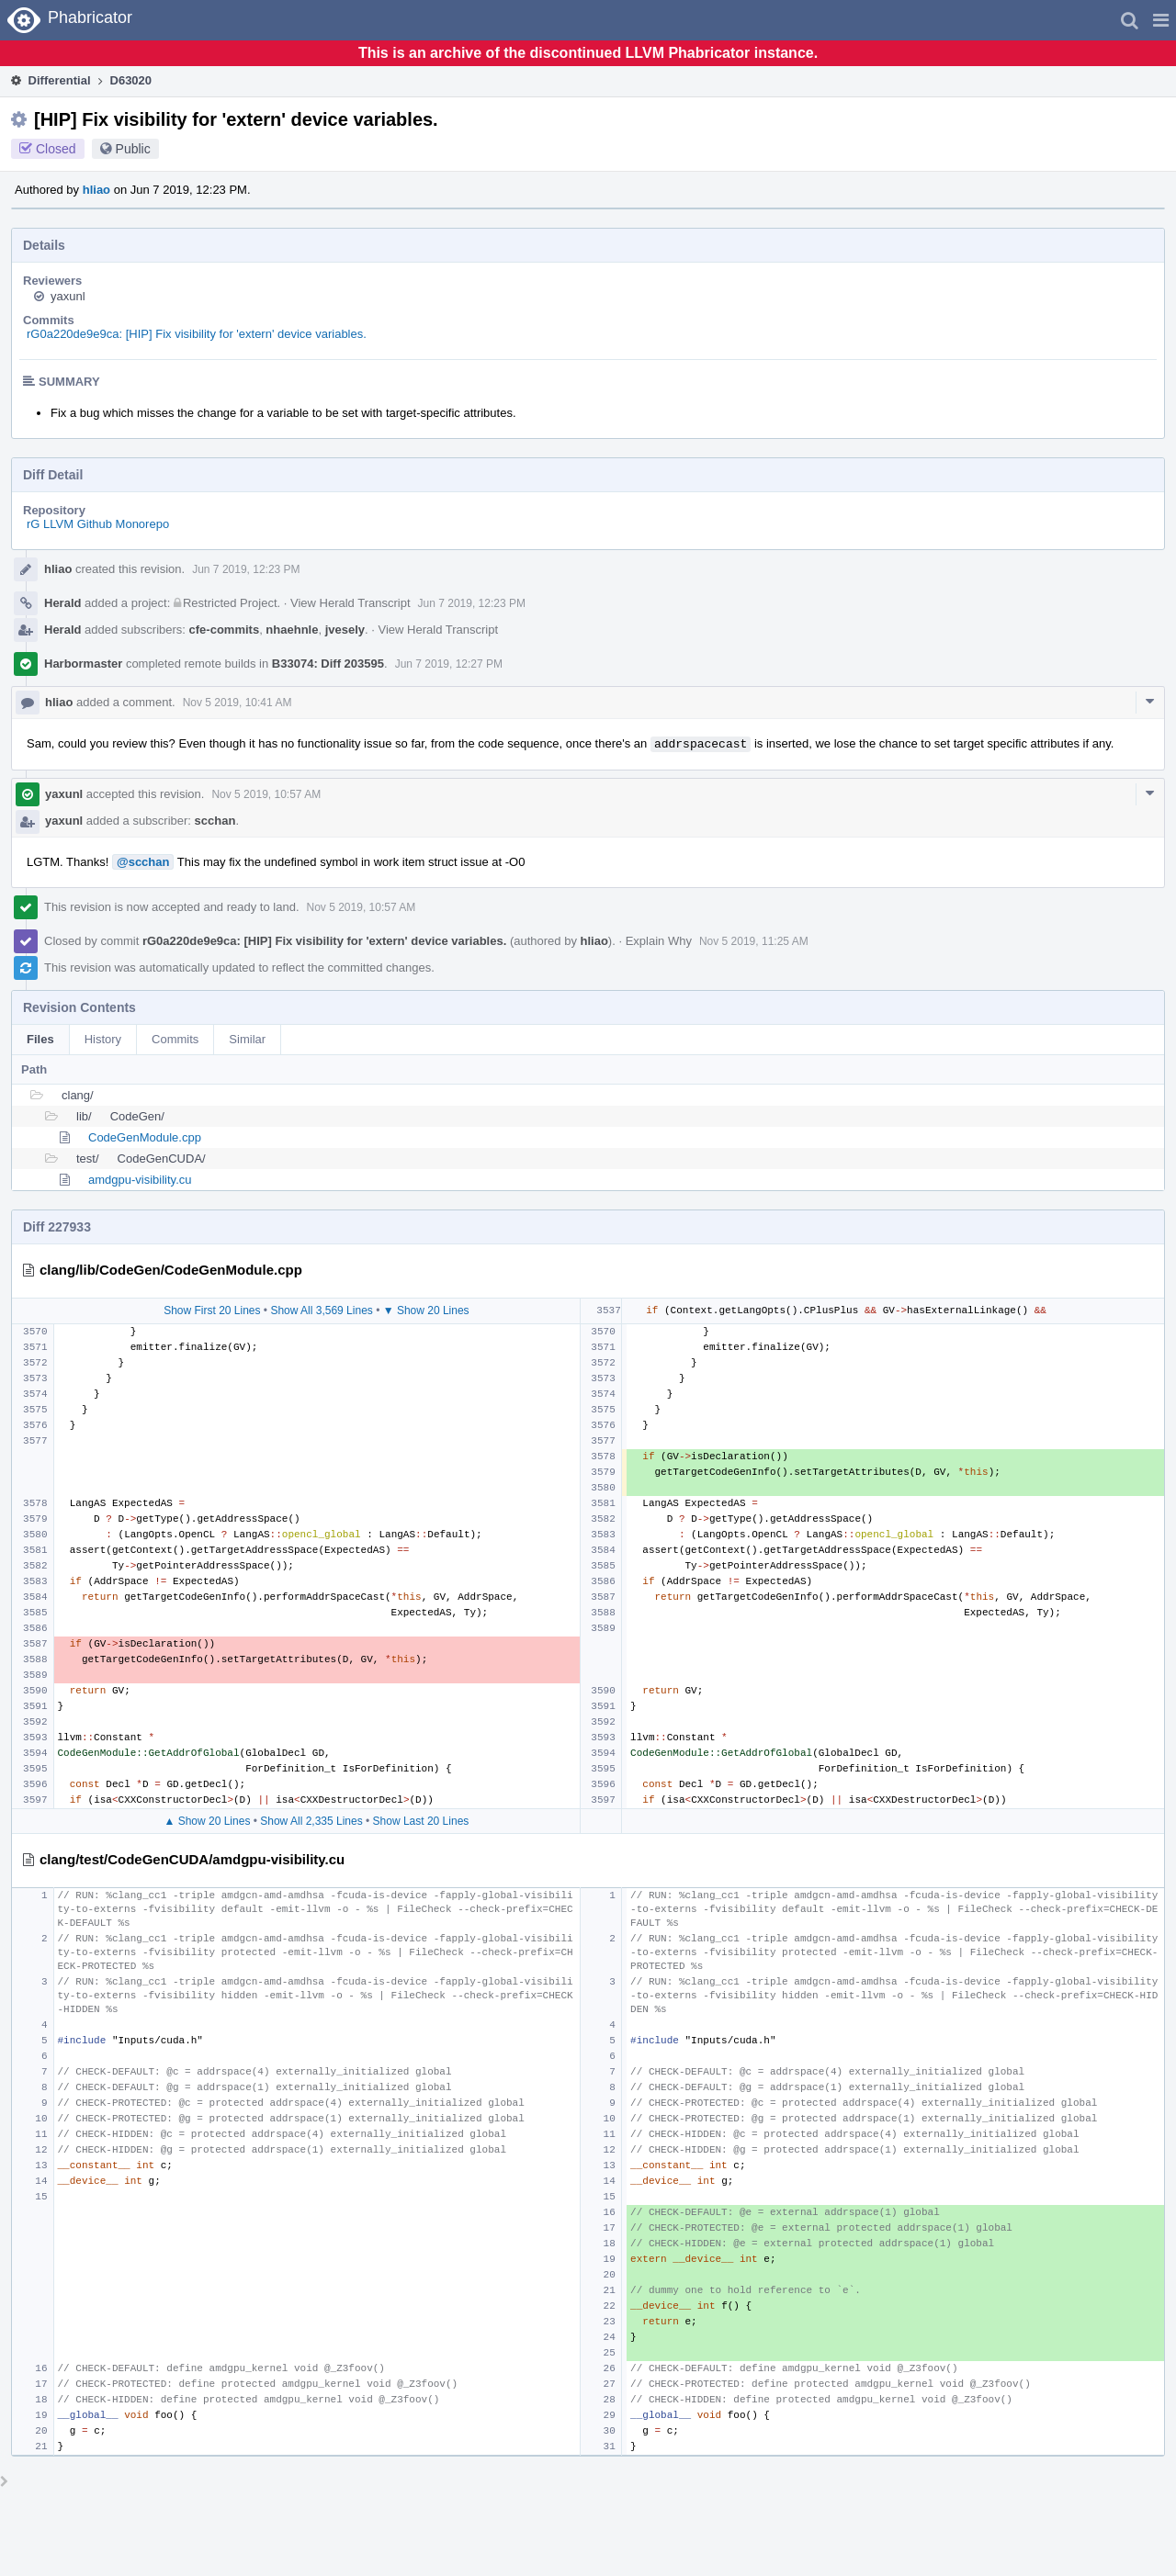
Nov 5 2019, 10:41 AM (237, 702)
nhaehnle (292, 629)
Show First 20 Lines (212, 1310)
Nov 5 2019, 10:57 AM (266, 794)
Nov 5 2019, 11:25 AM (753, 941)
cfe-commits (224, 629)
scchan (215, 820)
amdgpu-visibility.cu (139, 1180)
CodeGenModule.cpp (144, 1137)
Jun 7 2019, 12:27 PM (449, 664)
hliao (96, 190)
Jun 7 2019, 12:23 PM (246, 569)
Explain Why (659, 941)
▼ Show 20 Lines (426, 1310)
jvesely (345, 629)
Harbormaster (83, 663)
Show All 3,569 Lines (321, 1310)
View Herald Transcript (350, 603)
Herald (62, 603)
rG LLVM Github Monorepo (98, 524)
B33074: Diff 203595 (328, 663)
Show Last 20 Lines (421, 1821)
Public (133, 148)
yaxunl (68, 296)
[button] (1161, 20)
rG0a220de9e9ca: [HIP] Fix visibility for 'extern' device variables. (197, 334)
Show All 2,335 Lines (311, 1821)
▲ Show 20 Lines (207, 1821)
